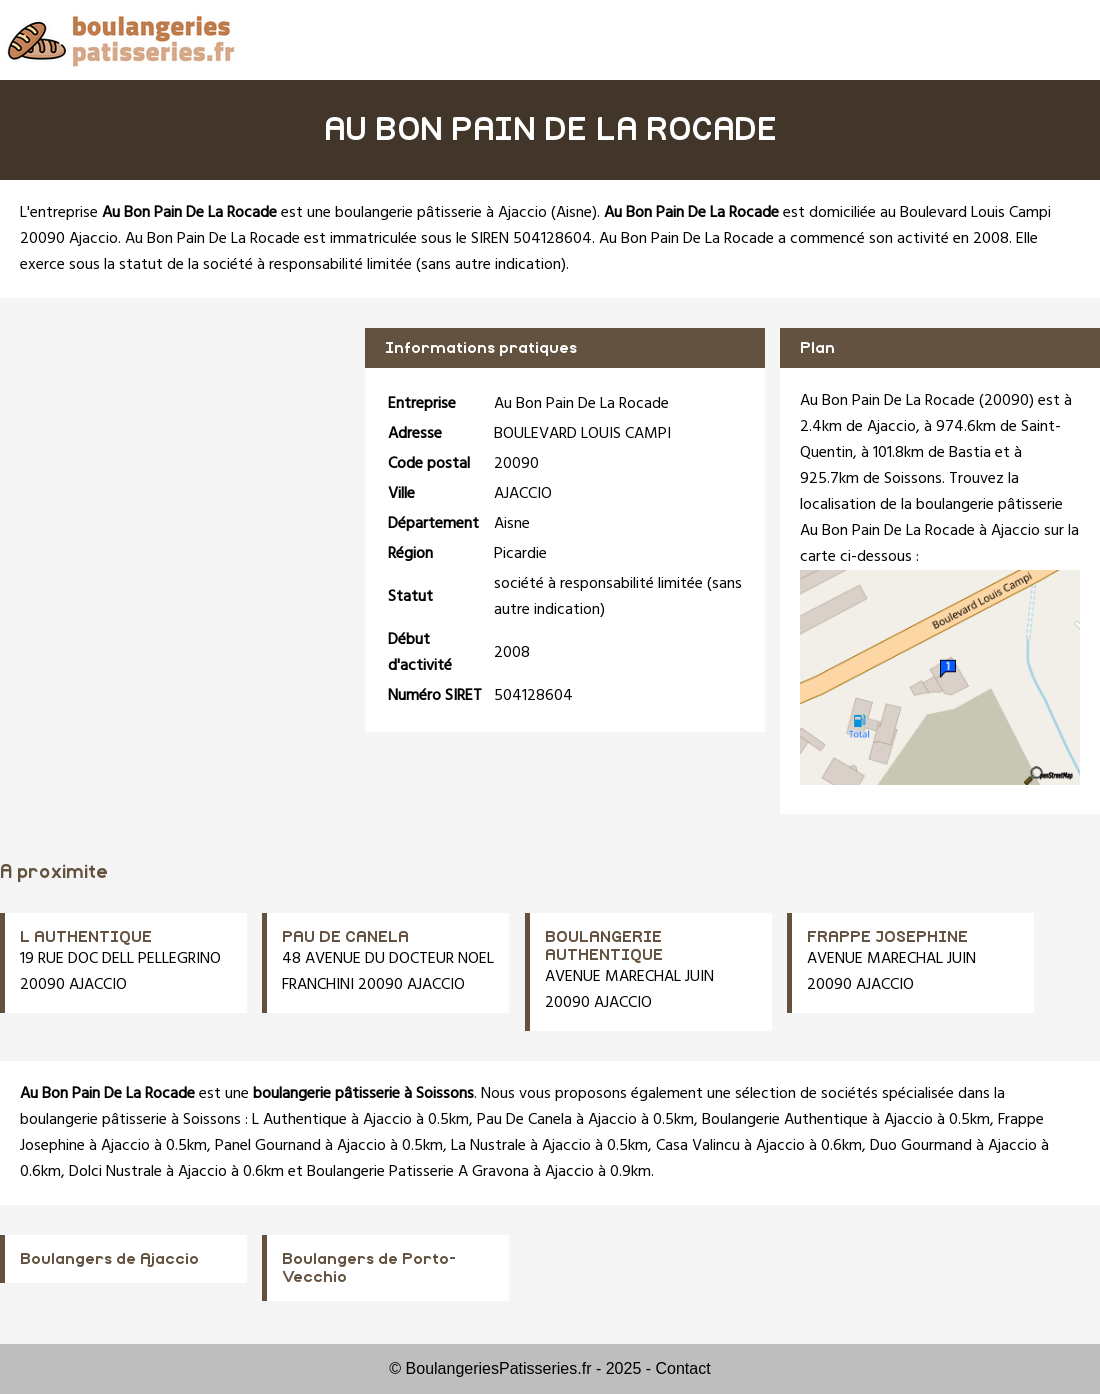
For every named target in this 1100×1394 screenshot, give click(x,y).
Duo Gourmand (921, 1146)
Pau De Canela (524, 1120)
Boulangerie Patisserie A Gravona (418, 1172)
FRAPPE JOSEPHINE (887, 937)
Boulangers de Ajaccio (109, 1259)
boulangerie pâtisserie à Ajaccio (441, 213)
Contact (683, 1368)
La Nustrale (488, 1146)
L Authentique (299, 1120)
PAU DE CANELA (345, 937)
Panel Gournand (268, 1146)
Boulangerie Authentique (785, 1120)
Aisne (574, 213)
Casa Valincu (698, 1146)
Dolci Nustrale (115, 1172)
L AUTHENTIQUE (86, 937)
